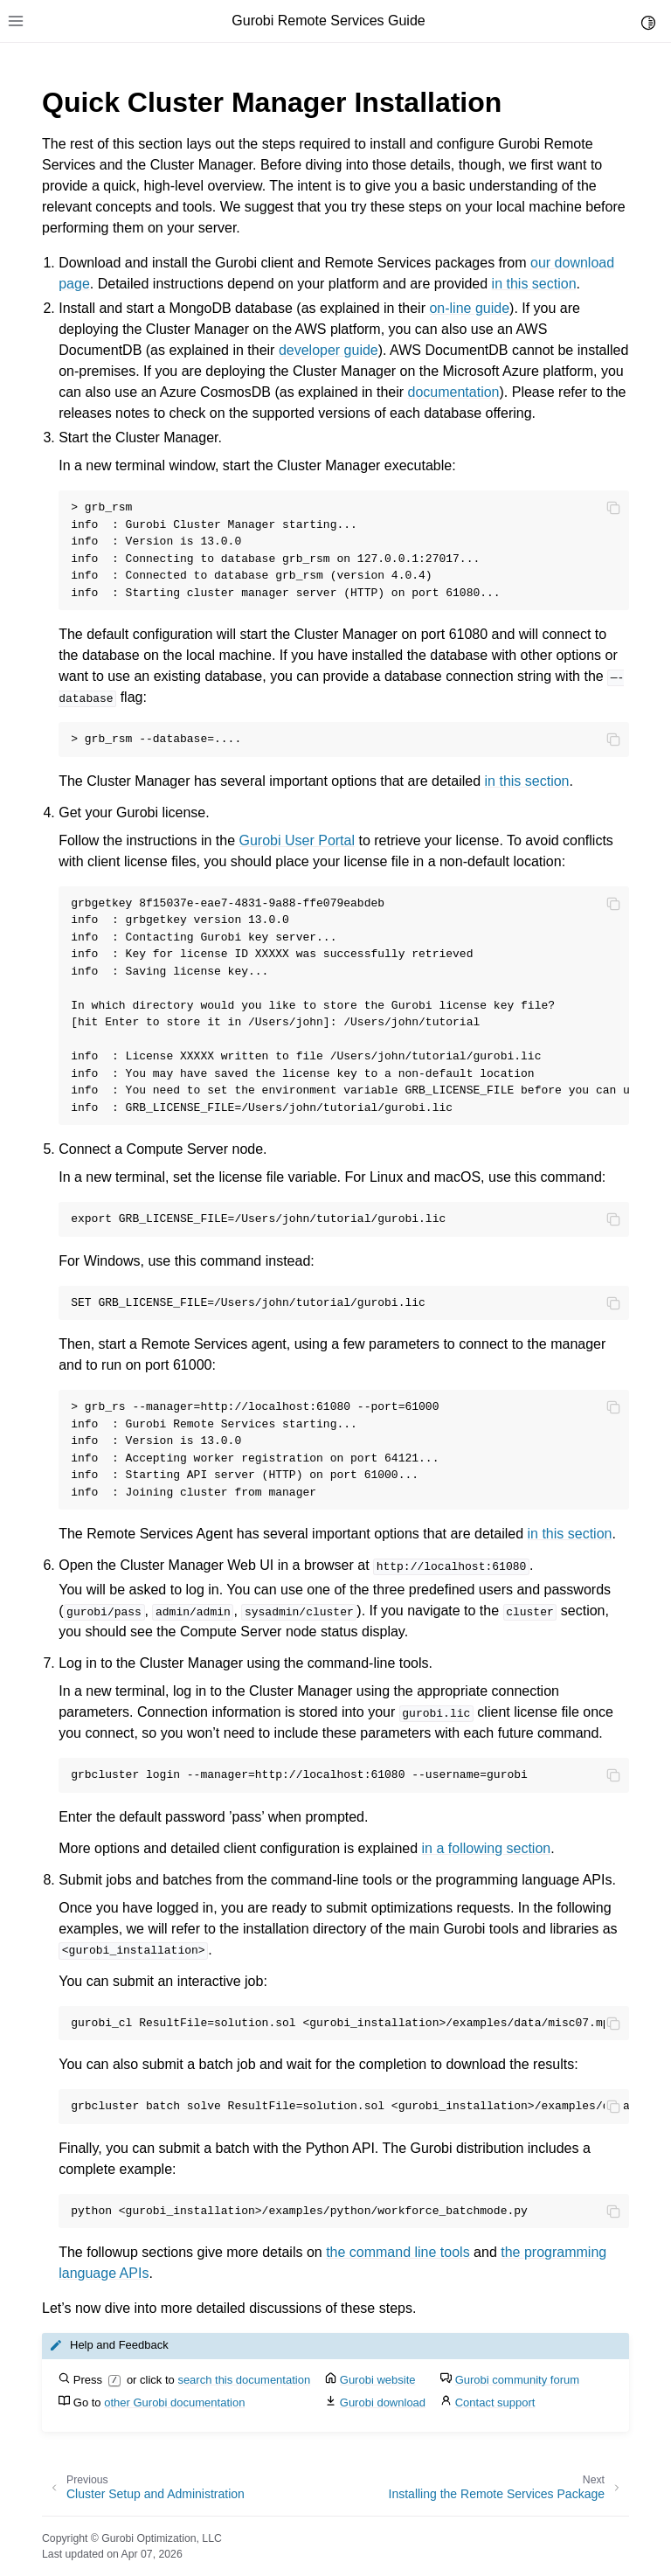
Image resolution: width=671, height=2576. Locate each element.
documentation (454, 392)
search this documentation (243, 2379)
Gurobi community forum (517, 2379)
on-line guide (469, 308)
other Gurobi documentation (174, 2402)
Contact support (495, 2402)
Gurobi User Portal (297, 840)
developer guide (328, 350)
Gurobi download (382, 2402)
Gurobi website (378, 2379)
